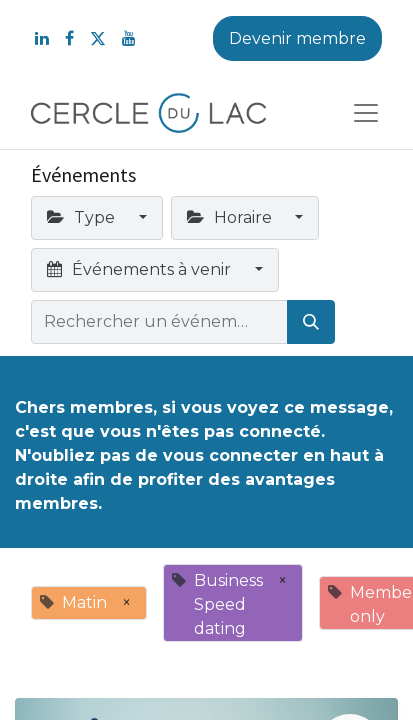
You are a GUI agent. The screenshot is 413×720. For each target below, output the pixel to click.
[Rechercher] (311, 322)
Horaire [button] (231, 217)
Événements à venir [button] (141, 269)
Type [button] (83, 217)
